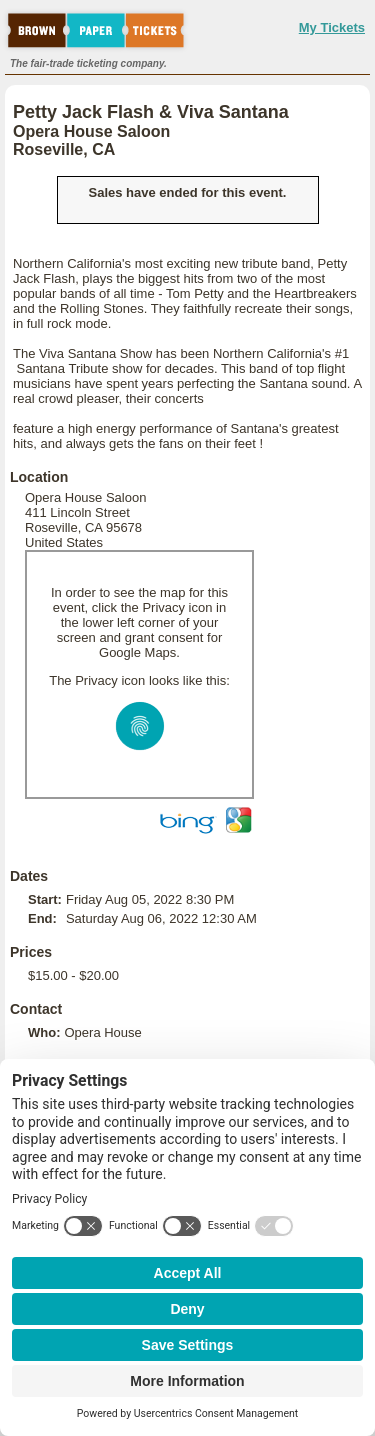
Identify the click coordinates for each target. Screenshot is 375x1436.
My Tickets (332, 27)
